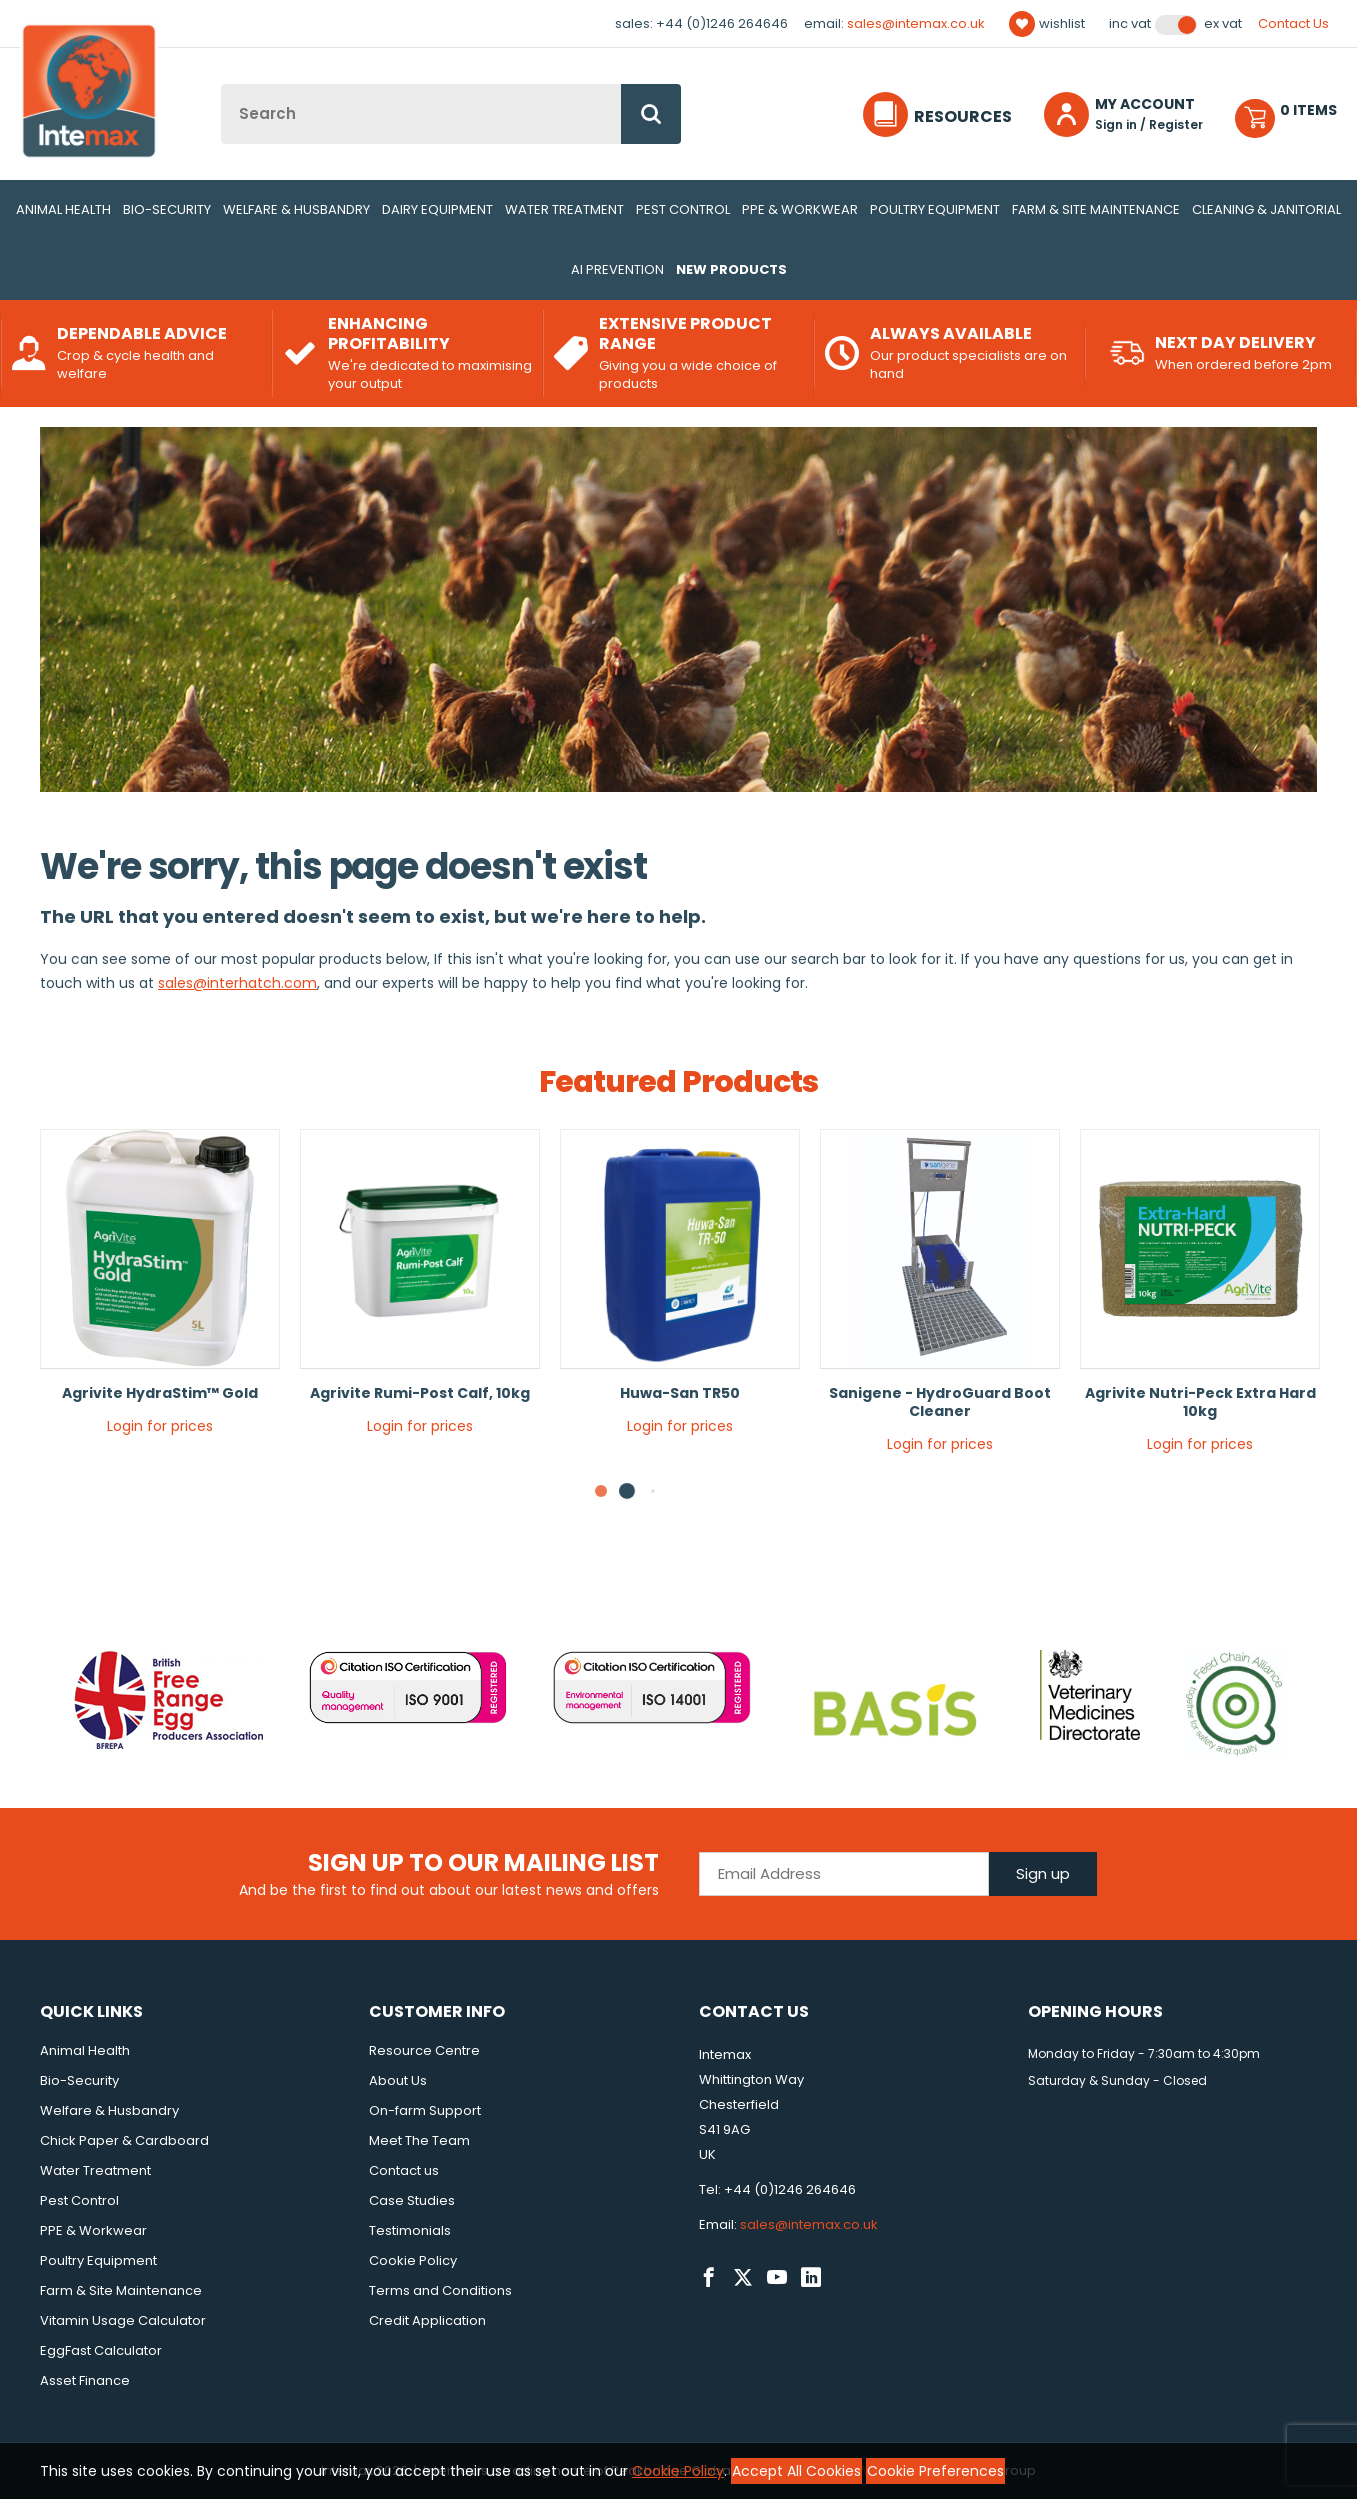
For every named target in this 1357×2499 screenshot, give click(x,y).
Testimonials (410, 2230)
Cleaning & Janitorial (1266, 209)
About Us (398, 2080)
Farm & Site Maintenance (1096, 209)
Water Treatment (564, 209)
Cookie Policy (413, 2260)
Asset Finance (85, 2380)
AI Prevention (617, 269)
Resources (963, 116)
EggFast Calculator (101, 2350)
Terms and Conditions (440, 2290)
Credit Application (427, 2320)
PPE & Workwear (800, 209)
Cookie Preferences (935, 2471)
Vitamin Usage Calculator (123, 2320)
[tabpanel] (160, 1289)
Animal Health (63, 209)
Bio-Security (167, 209)
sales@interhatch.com (237, 983)
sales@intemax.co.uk (916, 23)
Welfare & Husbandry (296, 209)
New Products (731, 269)
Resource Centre (424, 2050)
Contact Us (1293, 23)
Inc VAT (1130, 24)
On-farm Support (425, 2110)
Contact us (404, 2170)
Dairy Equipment (437, 209)
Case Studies (412, 2200)
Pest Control (683, 209)
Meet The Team (419, 2140)
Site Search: (221, 84)
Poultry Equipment (935, 209)
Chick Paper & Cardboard (124, 2140)
